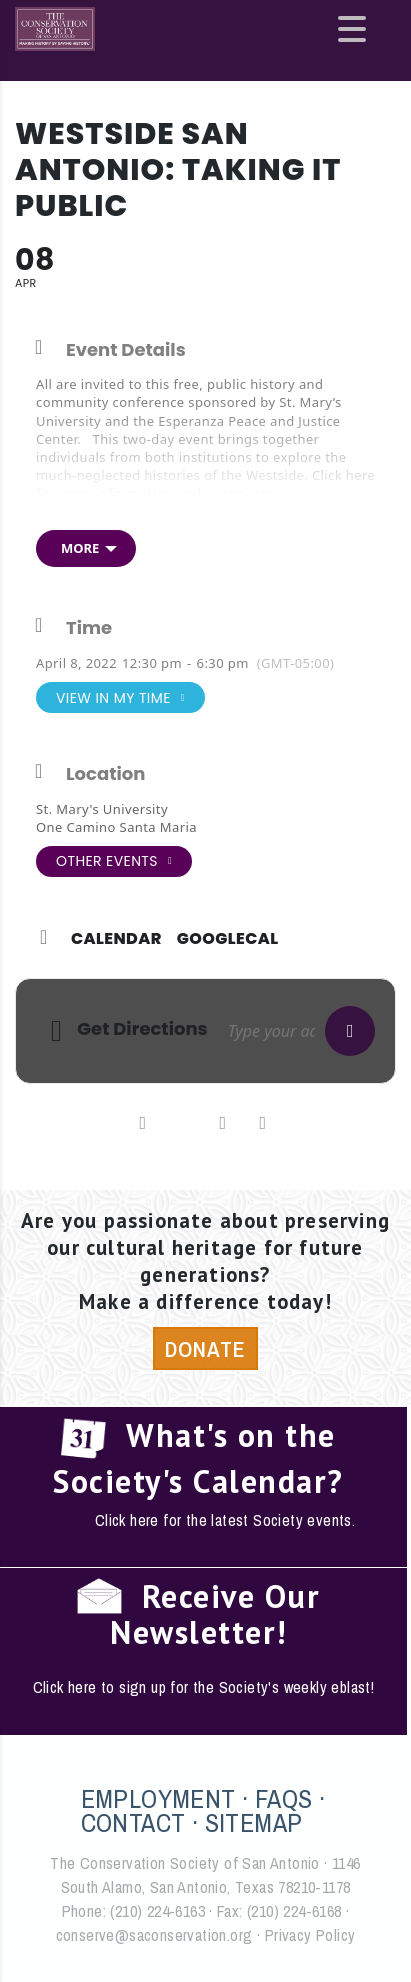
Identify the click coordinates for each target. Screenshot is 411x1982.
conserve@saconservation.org (154, 1935)
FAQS (284, 1798)
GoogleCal (228, 939)
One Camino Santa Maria (116, 827)
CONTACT (133, 1822)
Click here (343, 475)
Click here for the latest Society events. (225, 1520)
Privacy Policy (310, 1935)
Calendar (116, 939)
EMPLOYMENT (158, 1798)
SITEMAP (254, 1822)
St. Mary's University (102, 809)
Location (105, 774)
